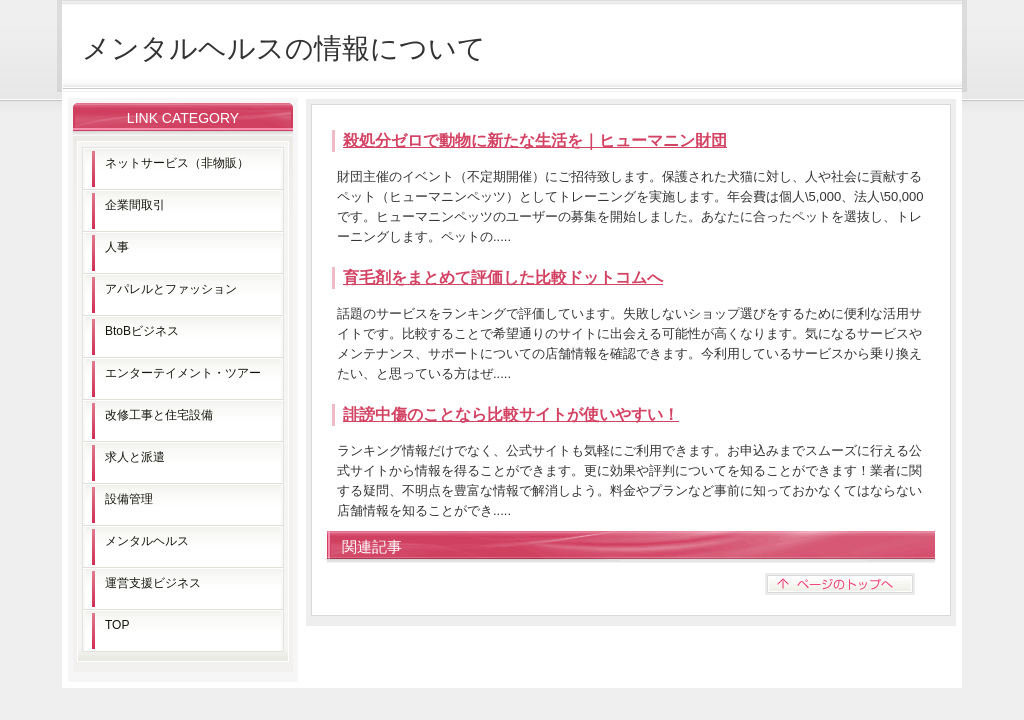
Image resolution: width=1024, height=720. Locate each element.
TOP (117, 625)
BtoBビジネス (142, 331)
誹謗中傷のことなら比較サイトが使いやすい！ (511, 414)
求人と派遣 (135, 457)
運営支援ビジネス (153, 583)
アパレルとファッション (171, 289)
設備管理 (129, 499)
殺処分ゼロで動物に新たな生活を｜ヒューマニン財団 (535, 140)
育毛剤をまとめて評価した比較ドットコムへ (503, 277)
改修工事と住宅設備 (159, 415)
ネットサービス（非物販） (177, 163)
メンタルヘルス (147, 541)
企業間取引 (135, 205)
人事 (117, 247)
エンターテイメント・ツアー (183, 373)
